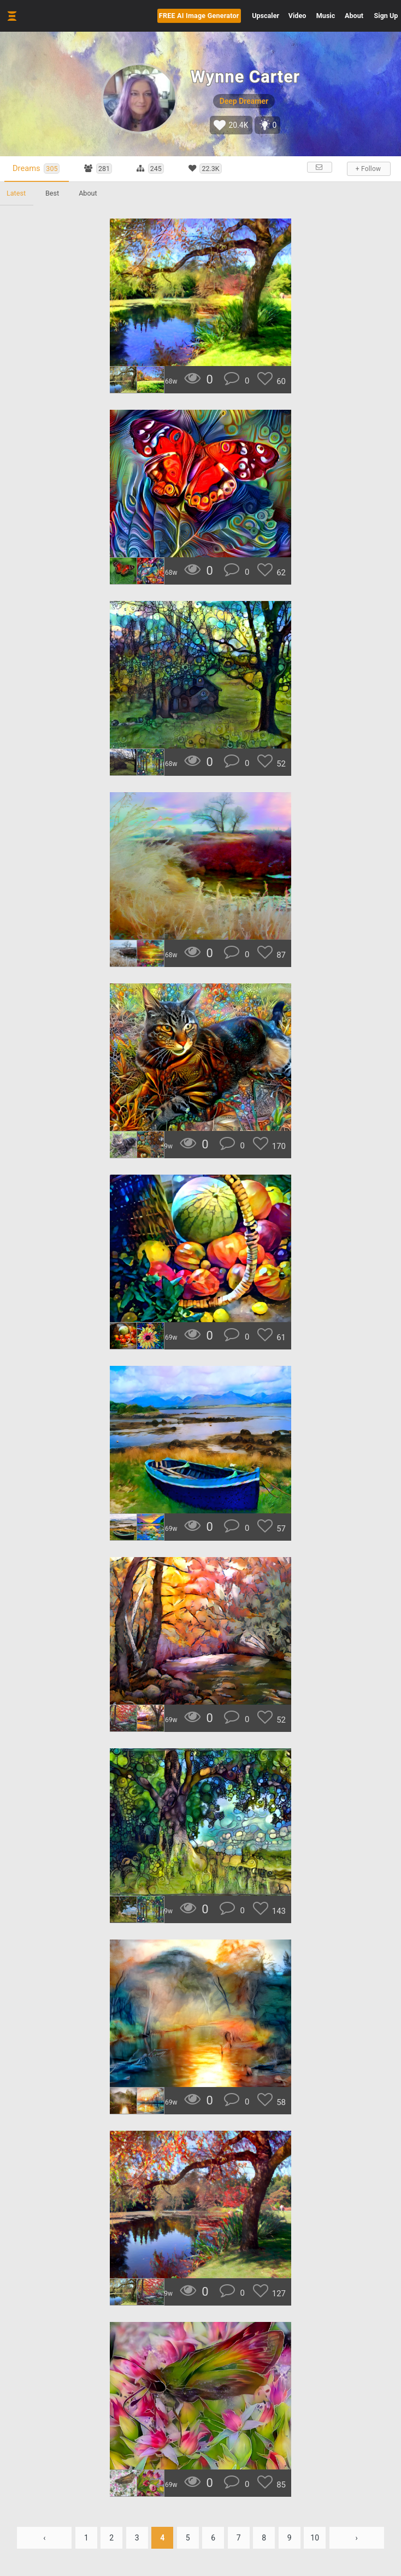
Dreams (36, 168)
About (354, 15)
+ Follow (368, 169)
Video (297, 15)
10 (314, 2537)
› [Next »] (357, 2537)
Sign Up (386, 15)
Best (52, 193)
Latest (16, 193)
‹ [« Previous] (44, 2537)
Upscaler (265, 15)
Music (325, 15)
